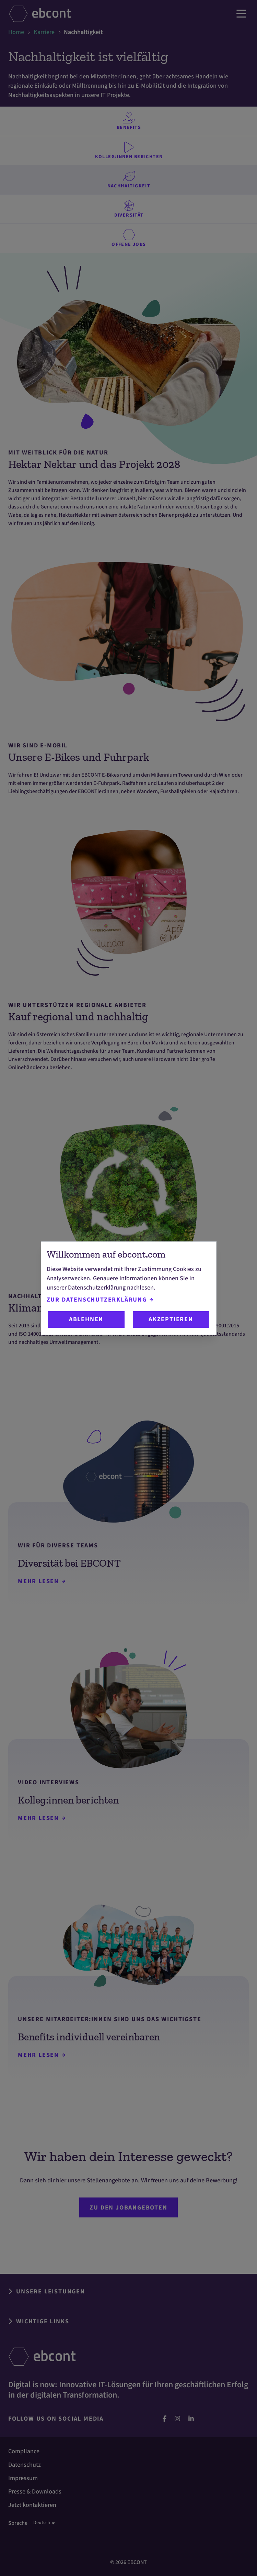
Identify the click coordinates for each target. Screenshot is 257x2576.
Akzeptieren (171, 1319)
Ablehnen (86, 1319)
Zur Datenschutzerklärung (100, 1299)
